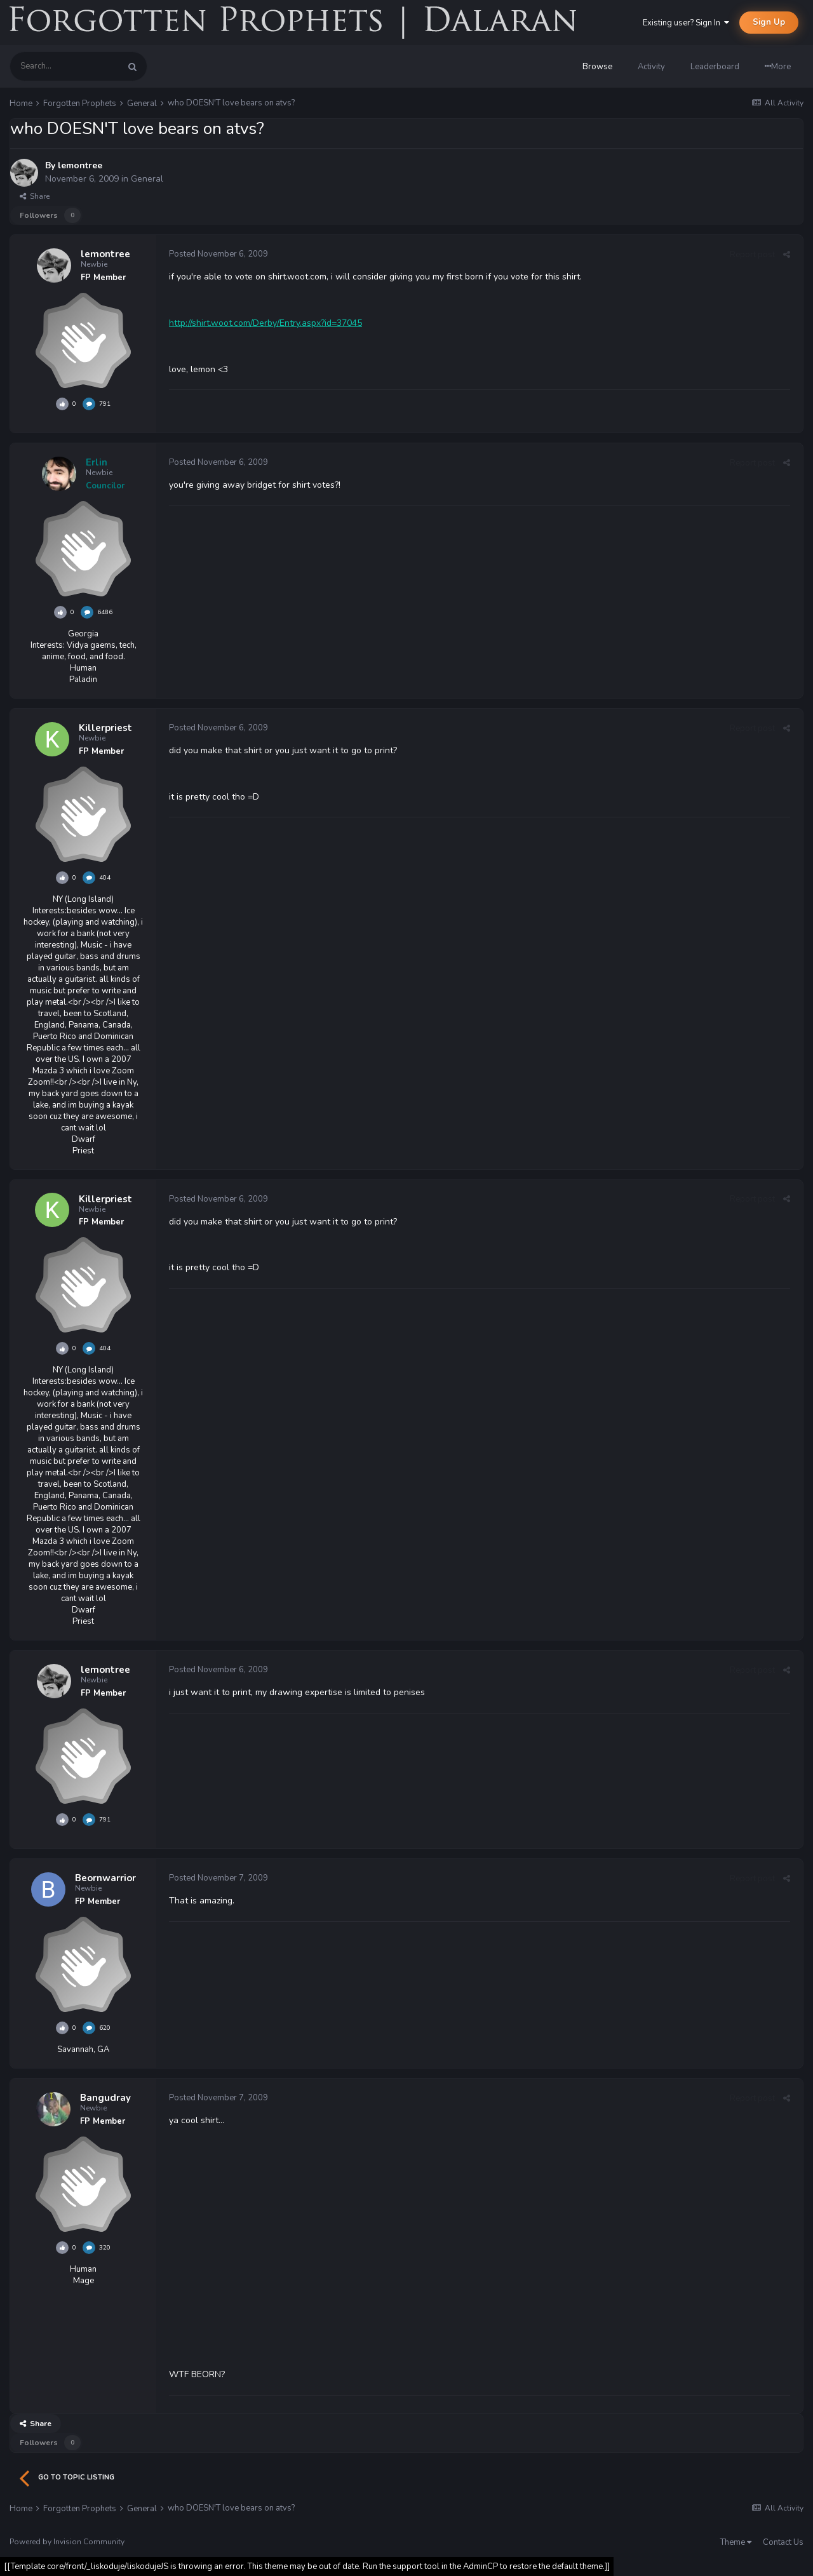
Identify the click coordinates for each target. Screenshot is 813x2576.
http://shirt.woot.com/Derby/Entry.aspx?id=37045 (265, 323)
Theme (735, 2542)
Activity (651, 66)
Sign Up (769, 22)
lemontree (80, 165)
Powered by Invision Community (67, 2542)
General (147, 179)
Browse (597, 66)
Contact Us (783, 2542)
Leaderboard (714, 66)
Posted (218, 254)
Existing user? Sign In (686, 23)
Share (35, 196)
